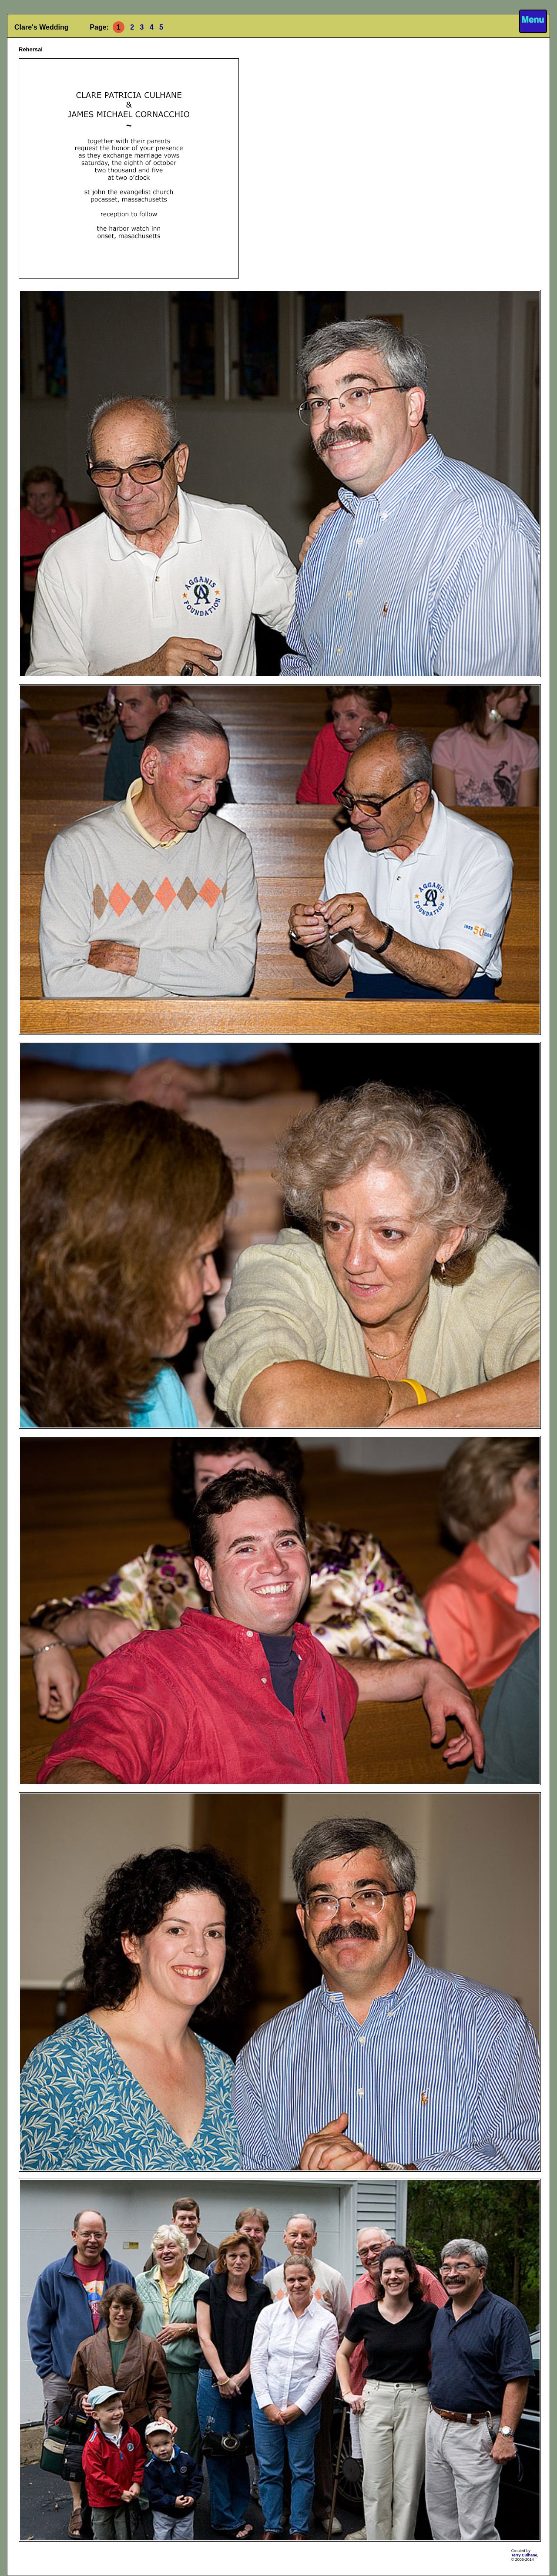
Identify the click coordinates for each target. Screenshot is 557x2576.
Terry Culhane (524, 2555)
